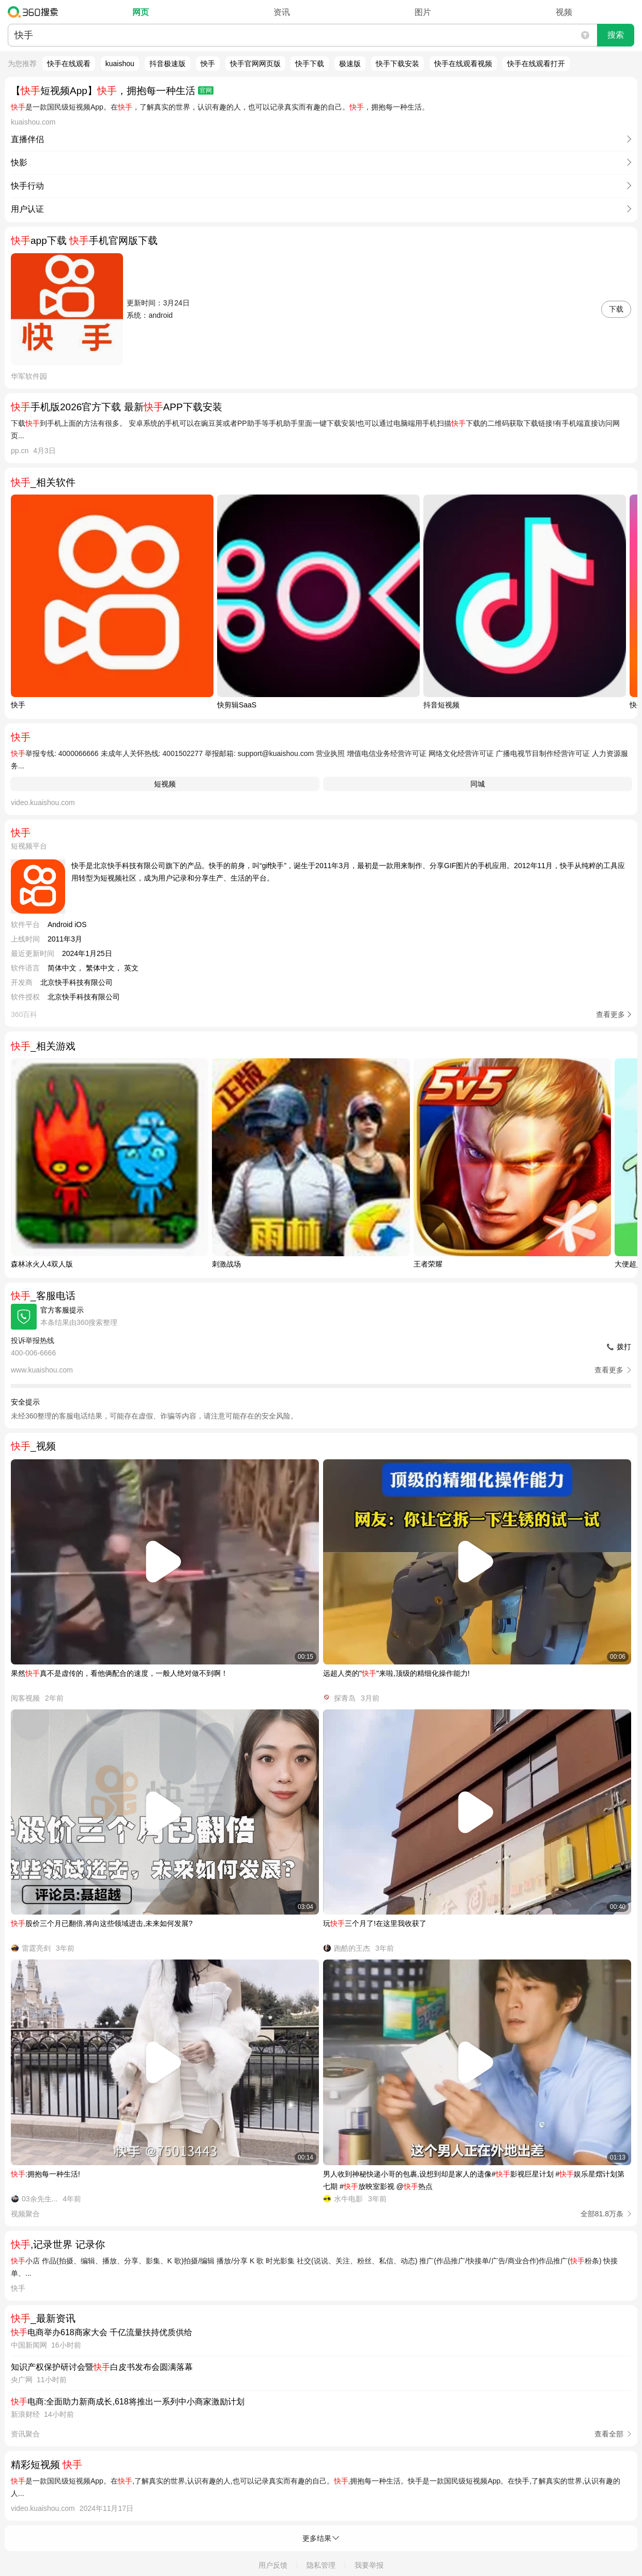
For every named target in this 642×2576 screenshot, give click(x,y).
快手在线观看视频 (463, 63)
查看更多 (610, 1014)
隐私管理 (321, 2565)
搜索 (615, 34)
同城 (477, 784)
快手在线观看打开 (536, 63)
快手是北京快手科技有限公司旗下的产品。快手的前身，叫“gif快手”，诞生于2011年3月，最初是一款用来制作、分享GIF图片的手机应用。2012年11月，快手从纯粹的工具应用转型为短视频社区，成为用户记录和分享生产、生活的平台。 (348, 871)
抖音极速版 (167, 63)
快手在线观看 (68, 63)
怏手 (208, 63)
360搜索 (35, 12)
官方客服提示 (62, 1310)
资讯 (281, 12)
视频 (564, 12)
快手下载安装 (397, 63)
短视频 (165, 784)
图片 (423, 12)
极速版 (350, 63)
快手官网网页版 (255, 63)
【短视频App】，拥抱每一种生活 (112, 90)
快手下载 (309, 63)
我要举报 (369, 2565)
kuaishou (119, 63)
